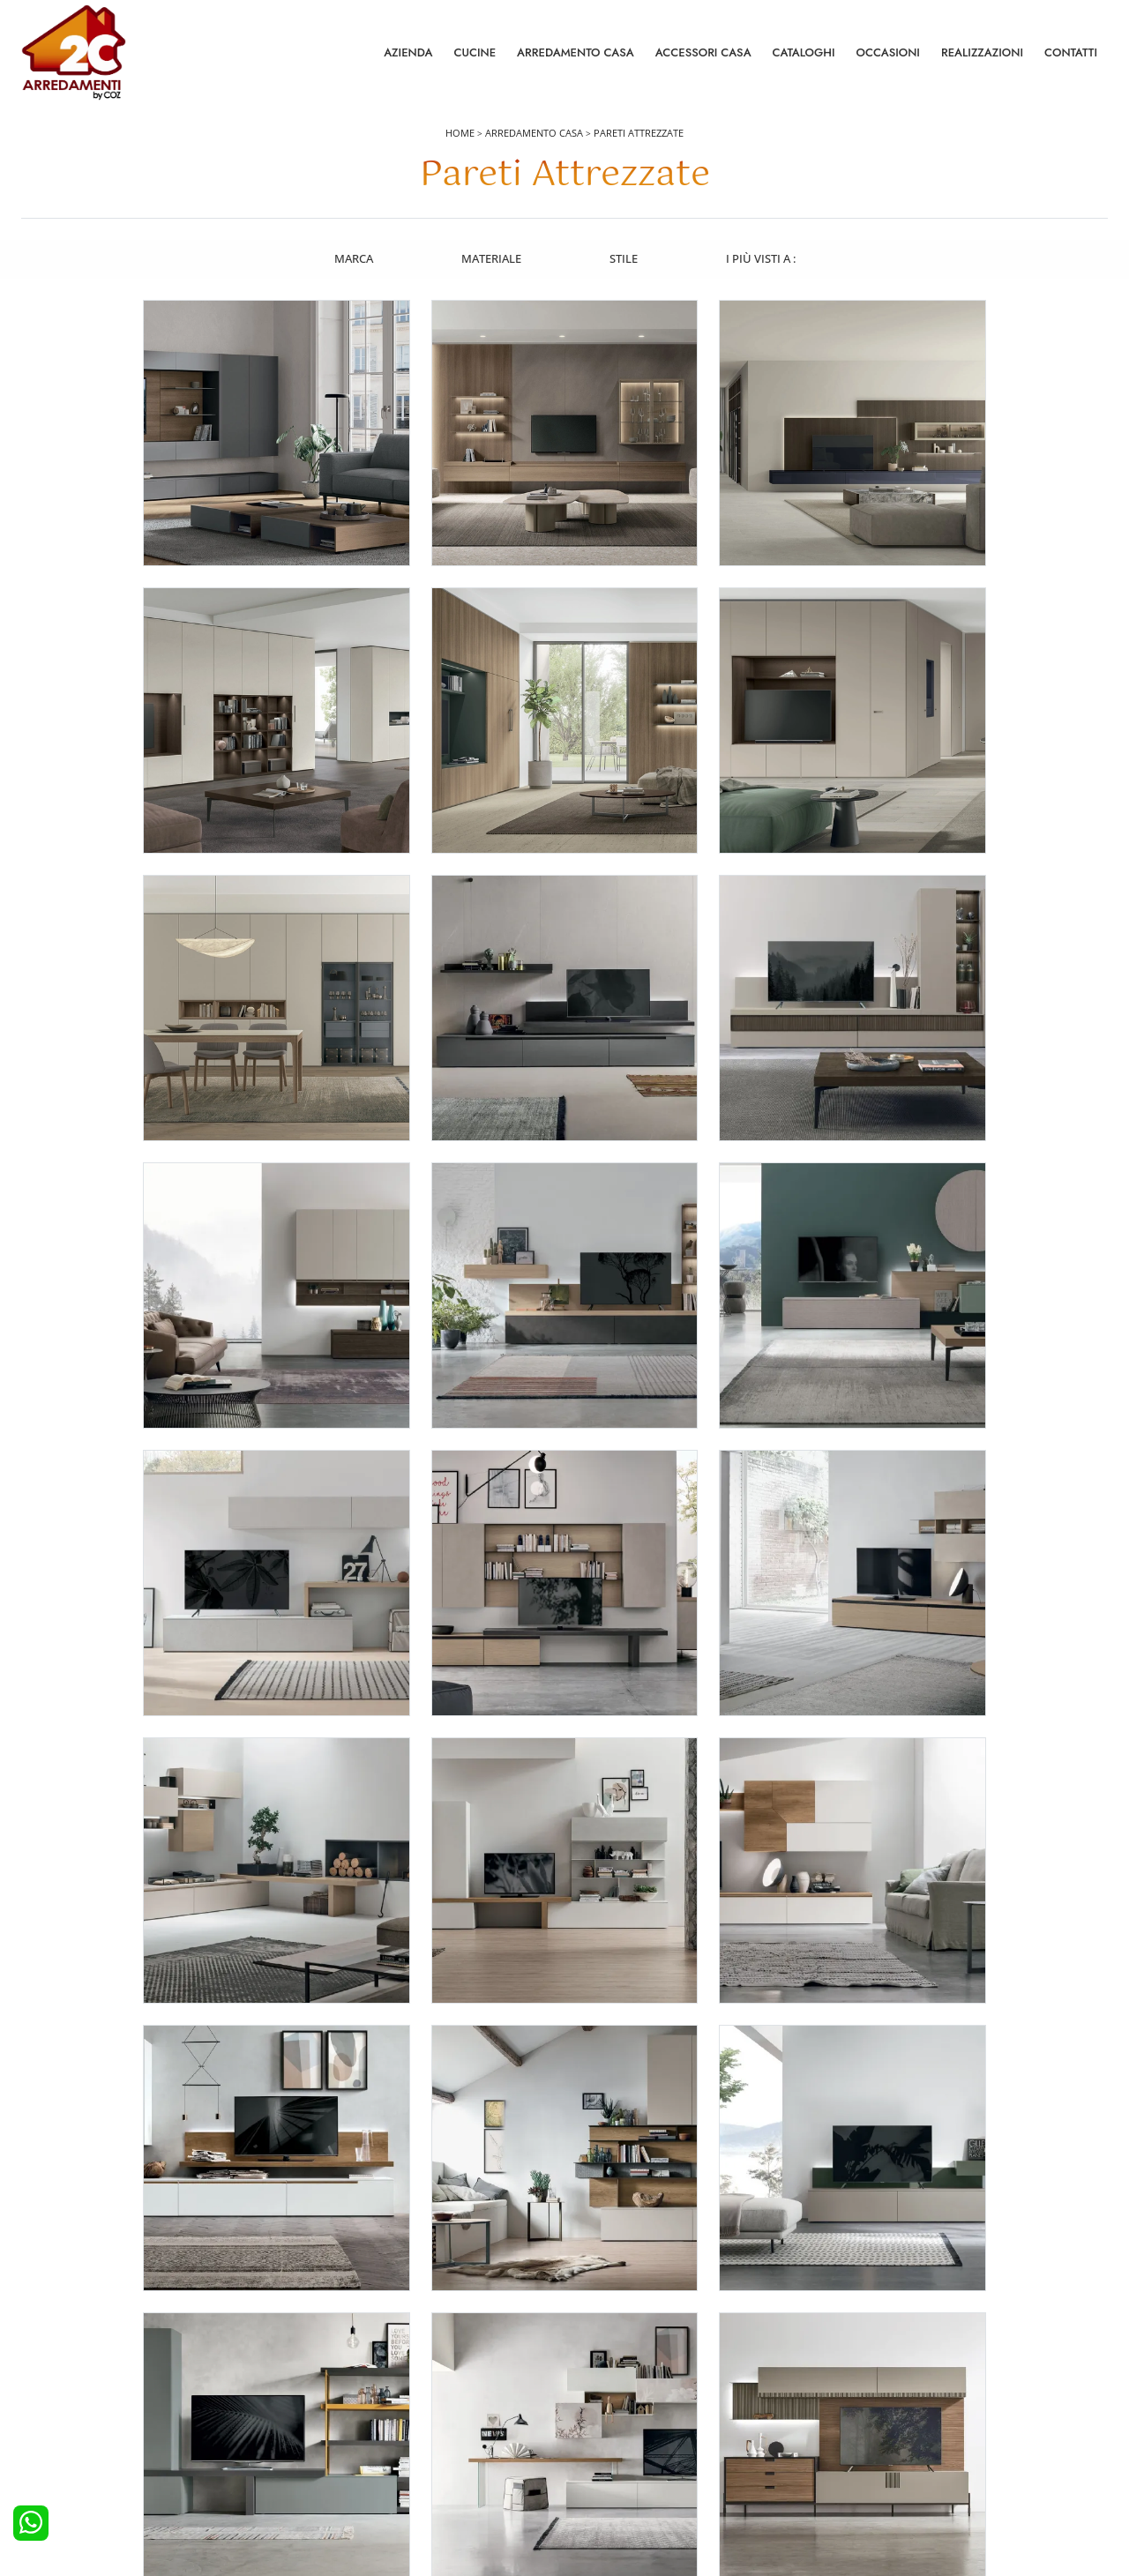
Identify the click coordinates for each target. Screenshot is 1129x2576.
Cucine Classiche (74, 2407)
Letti (314, 2358)
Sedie (589, 2430)
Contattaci (873, 2382)
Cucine (474, 52)
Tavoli (590, 2407)
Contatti (1070, 52)
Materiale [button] (490, 258)
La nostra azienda (892, 2358)
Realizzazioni (982, 52)
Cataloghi (804, 52)
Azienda (408, 52)
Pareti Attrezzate (639, 133)
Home (460, 133)
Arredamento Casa (575, 52)
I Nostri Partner (885, 2430)
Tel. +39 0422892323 (751, 2494)
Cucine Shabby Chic (82, 2430)
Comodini (328, 2430)
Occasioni (888, 52)
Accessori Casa (703, 52)
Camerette (329, 2382)
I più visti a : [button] (761, 258)
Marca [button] (352, 258)
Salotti (591, 2358)
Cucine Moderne (74, 2382)
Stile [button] (623, 258)
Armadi (321, 2407)
